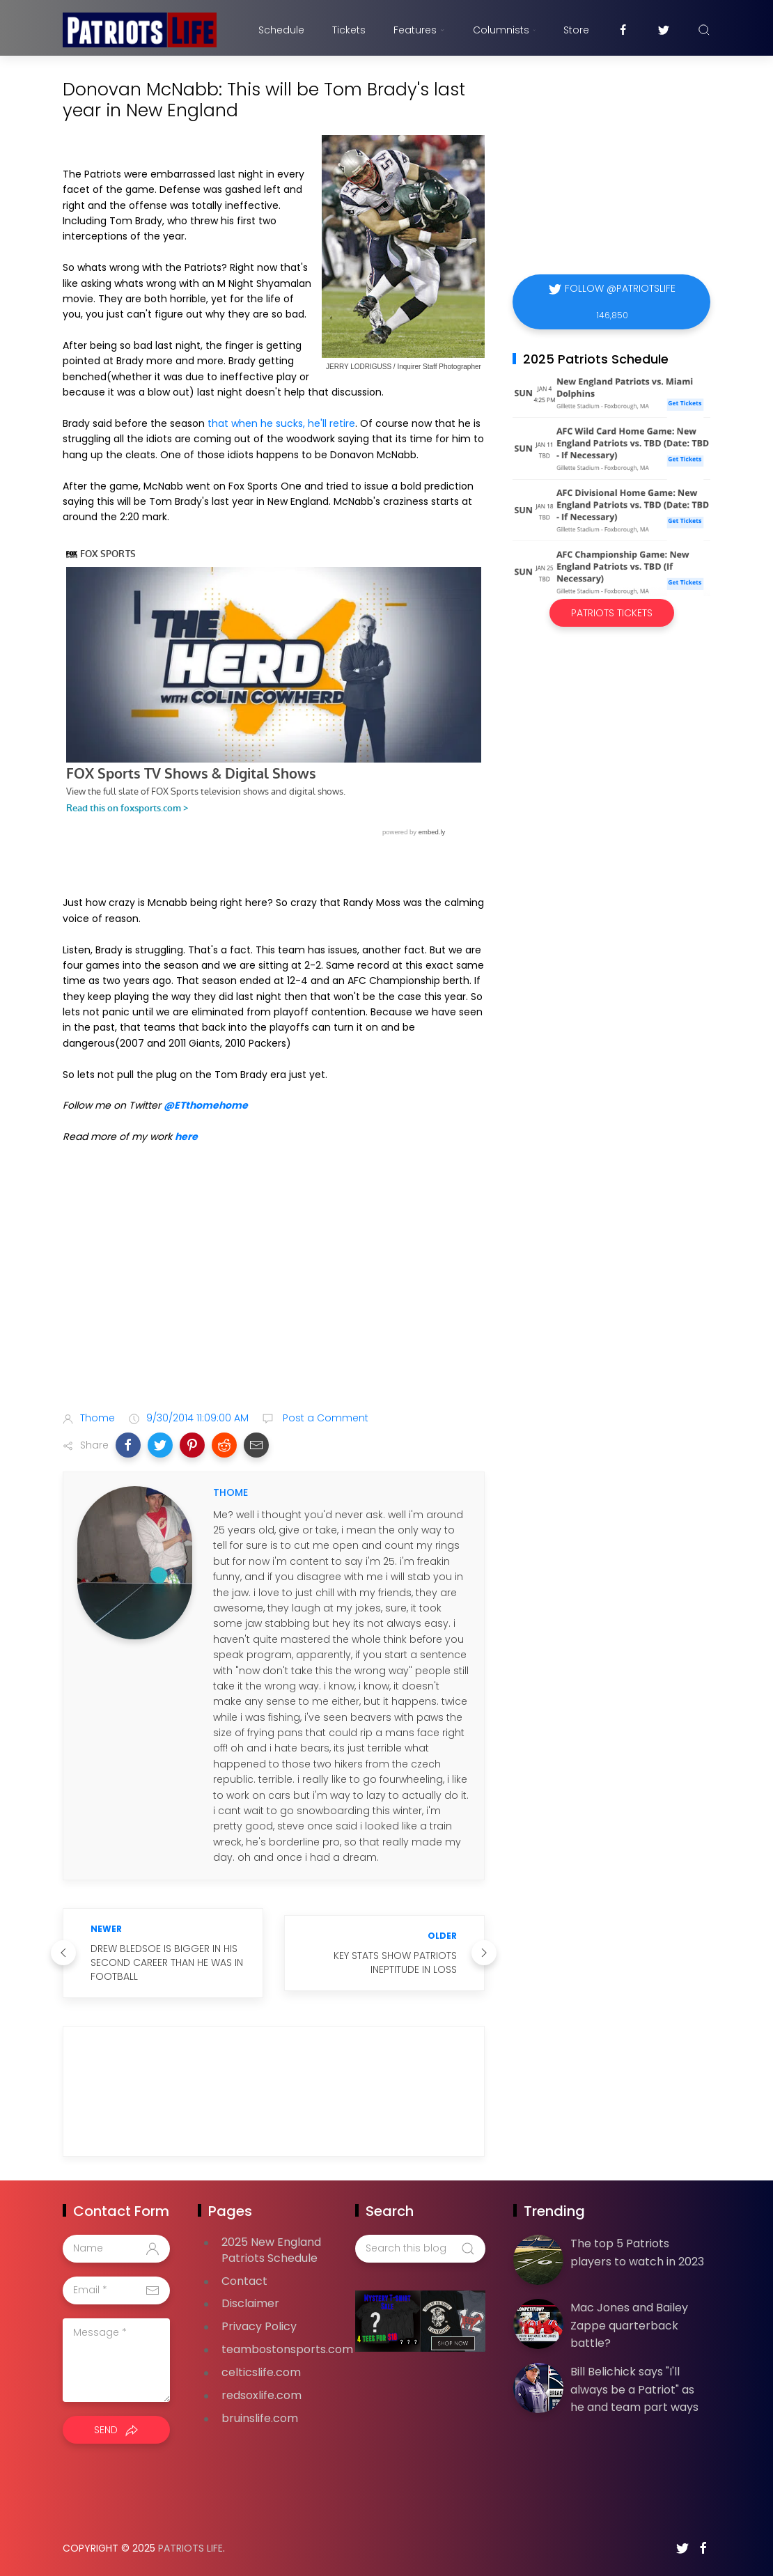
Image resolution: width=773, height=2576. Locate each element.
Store (576, 30)
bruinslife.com (259, 2418)
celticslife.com (261, 2372)
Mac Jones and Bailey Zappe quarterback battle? (629, 2325)
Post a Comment (324, 1418)
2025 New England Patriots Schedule (271, 2250)
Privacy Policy (259, 2326)
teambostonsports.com (287, 2349)
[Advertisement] (274, 1291)
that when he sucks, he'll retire (281, 423)
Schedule (281, 30)
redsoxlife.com (261, 2395)
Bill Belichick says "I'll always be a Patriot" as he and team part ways (634, 2389)
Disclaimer (250, 2303)
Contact (244, 2281)
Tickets (349, 30)
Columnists (504, 30)
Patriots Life (190, 2548)
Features (418, 30)
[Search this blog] (420, 2249)
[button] (128, 1445)
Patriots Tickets (612, 613)
